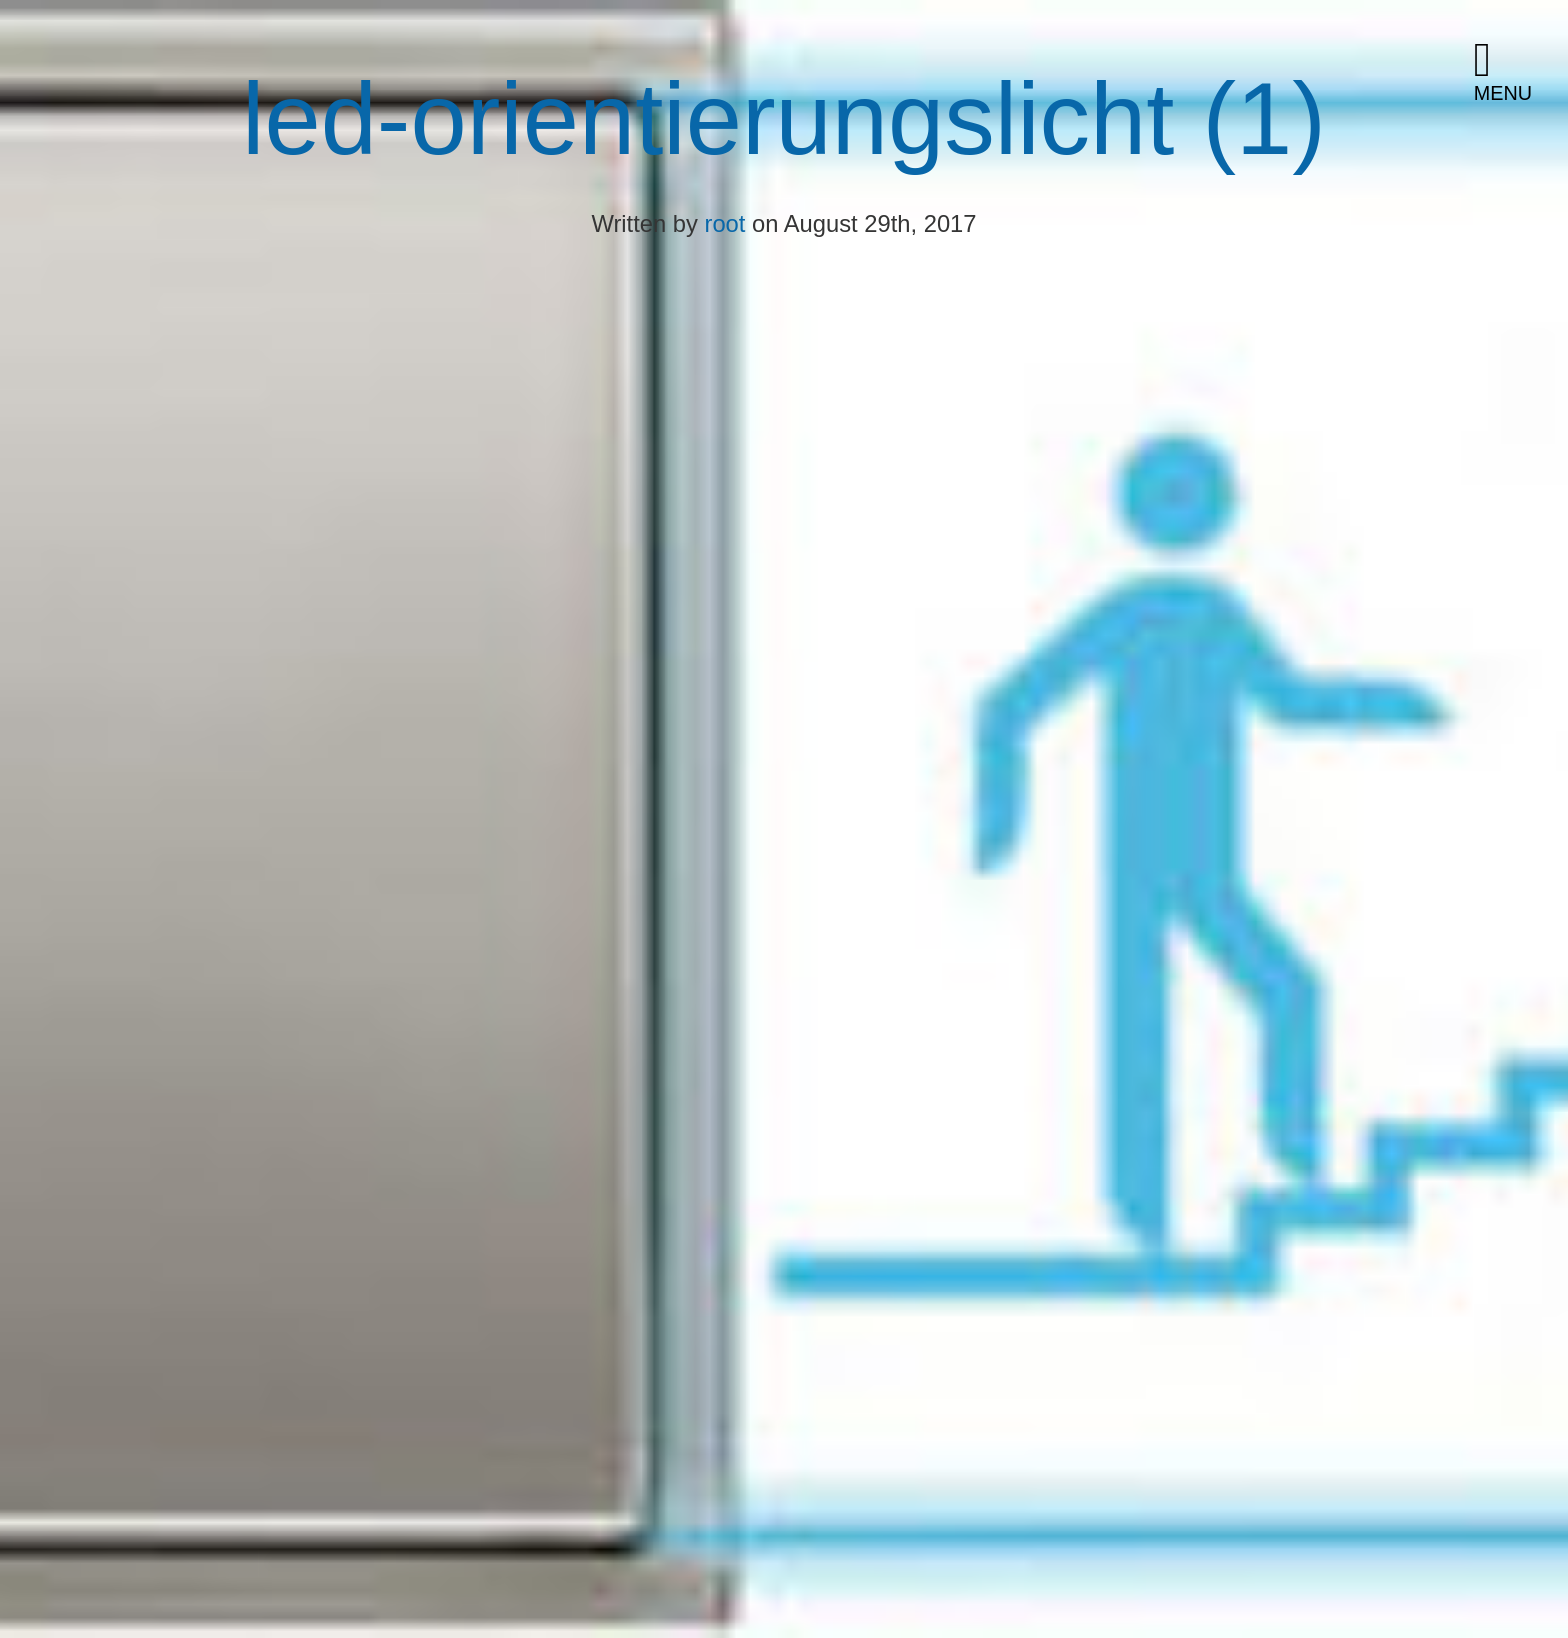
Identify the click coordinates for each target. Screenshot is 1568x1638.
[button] (1513, 72)
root (725, 223)
